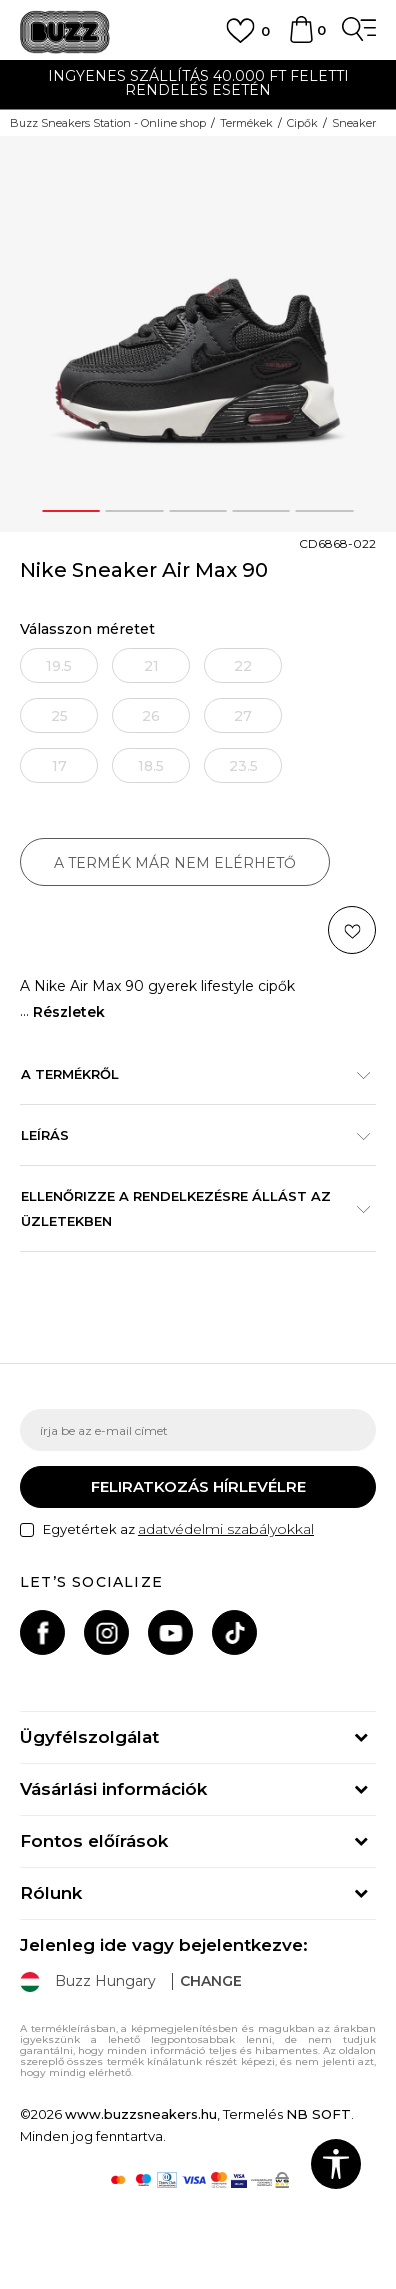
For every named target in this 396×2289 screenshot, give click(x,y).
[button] (352, 930)
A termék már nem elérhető (175, 863)
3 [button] (198, 511)
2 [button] (135, 511)
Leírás (188, 1135)
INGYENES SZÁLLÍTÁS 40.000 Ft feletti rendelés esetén (198, 83)
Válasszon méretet (87, 629)
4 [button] (261, 511)
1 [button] (71, 511)
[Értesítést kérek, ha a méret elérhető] (59, 665)
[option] (198, 85)
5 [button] (324, 511)
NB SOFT (318, 2114)
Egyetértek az (178, 1529)
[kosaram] (301, 39)
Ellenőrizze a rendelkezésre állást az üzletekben (188, 1208)
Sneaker (354, 123)
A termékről (188, 1074)
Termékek (246, 123)
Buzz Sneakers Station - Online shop (108, 123)
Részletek (69, 1012)
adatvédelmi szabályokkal (226, 1529)
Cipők (302, 123)
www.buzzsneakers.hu (141, 2114)
